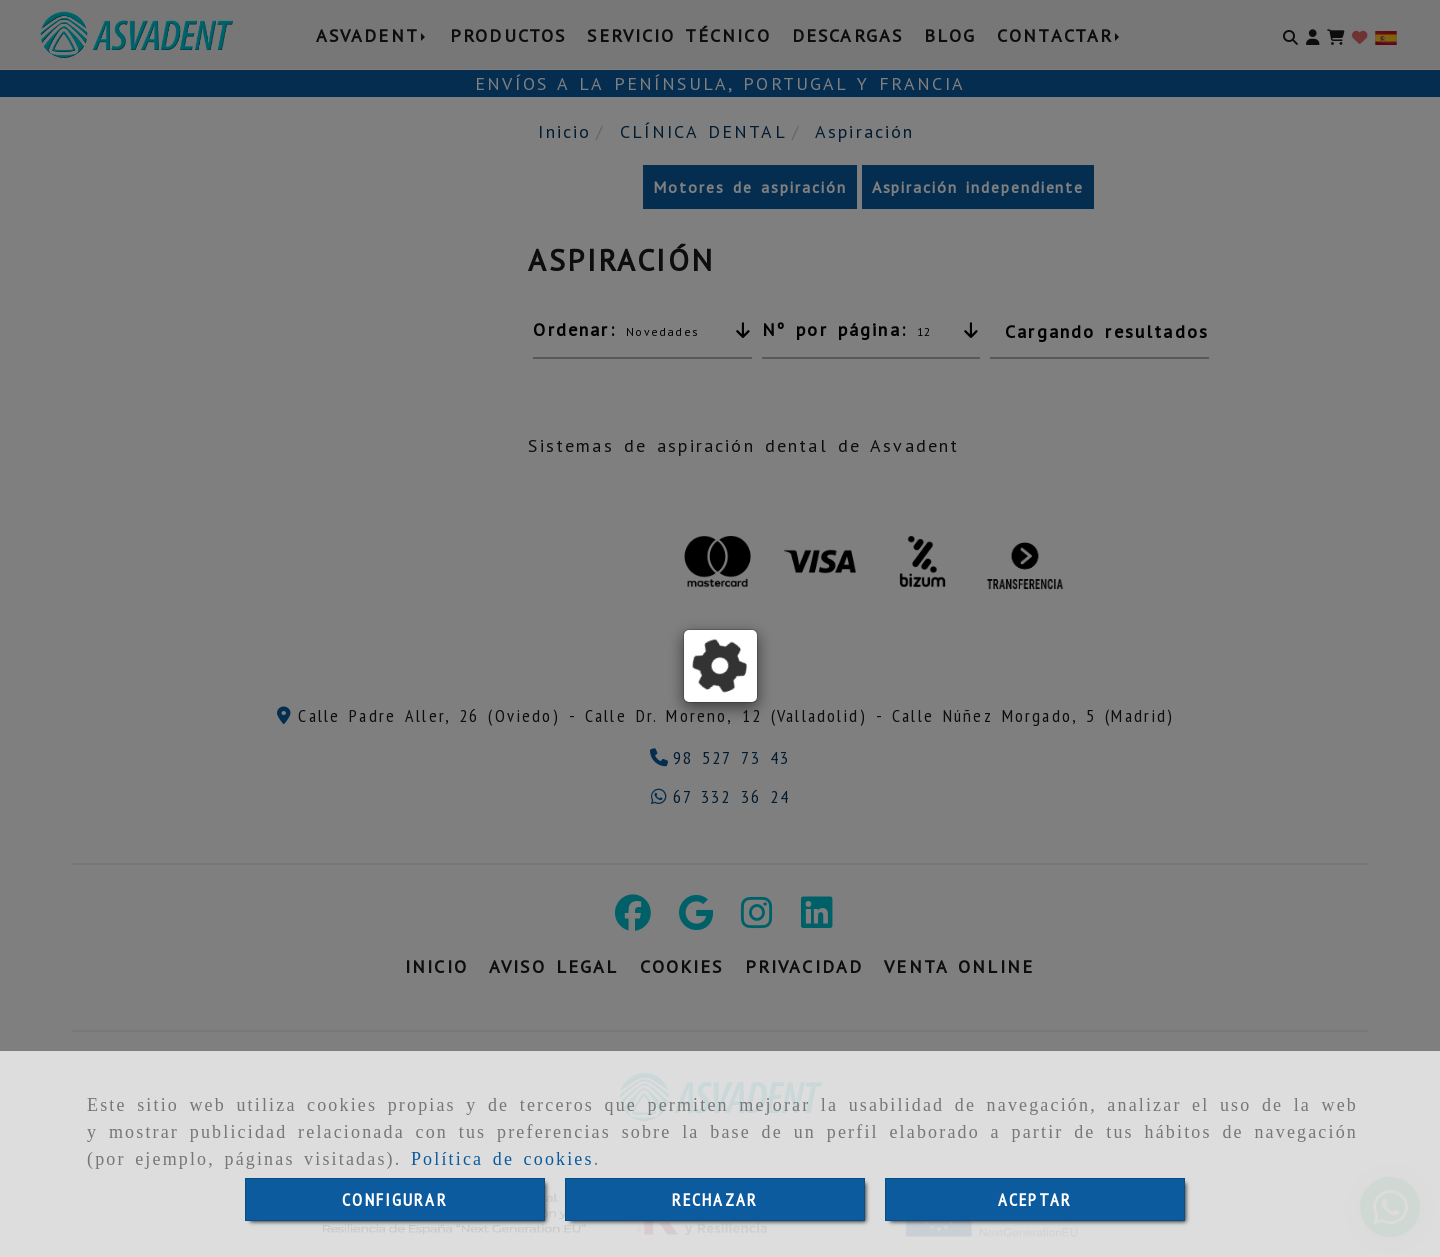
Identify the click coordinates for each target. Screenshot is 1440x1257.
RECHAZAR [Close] (715, 1199)
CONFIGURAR (395, 1199)
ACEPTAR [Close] (1035, 1199)
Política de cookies (502, 1159)
